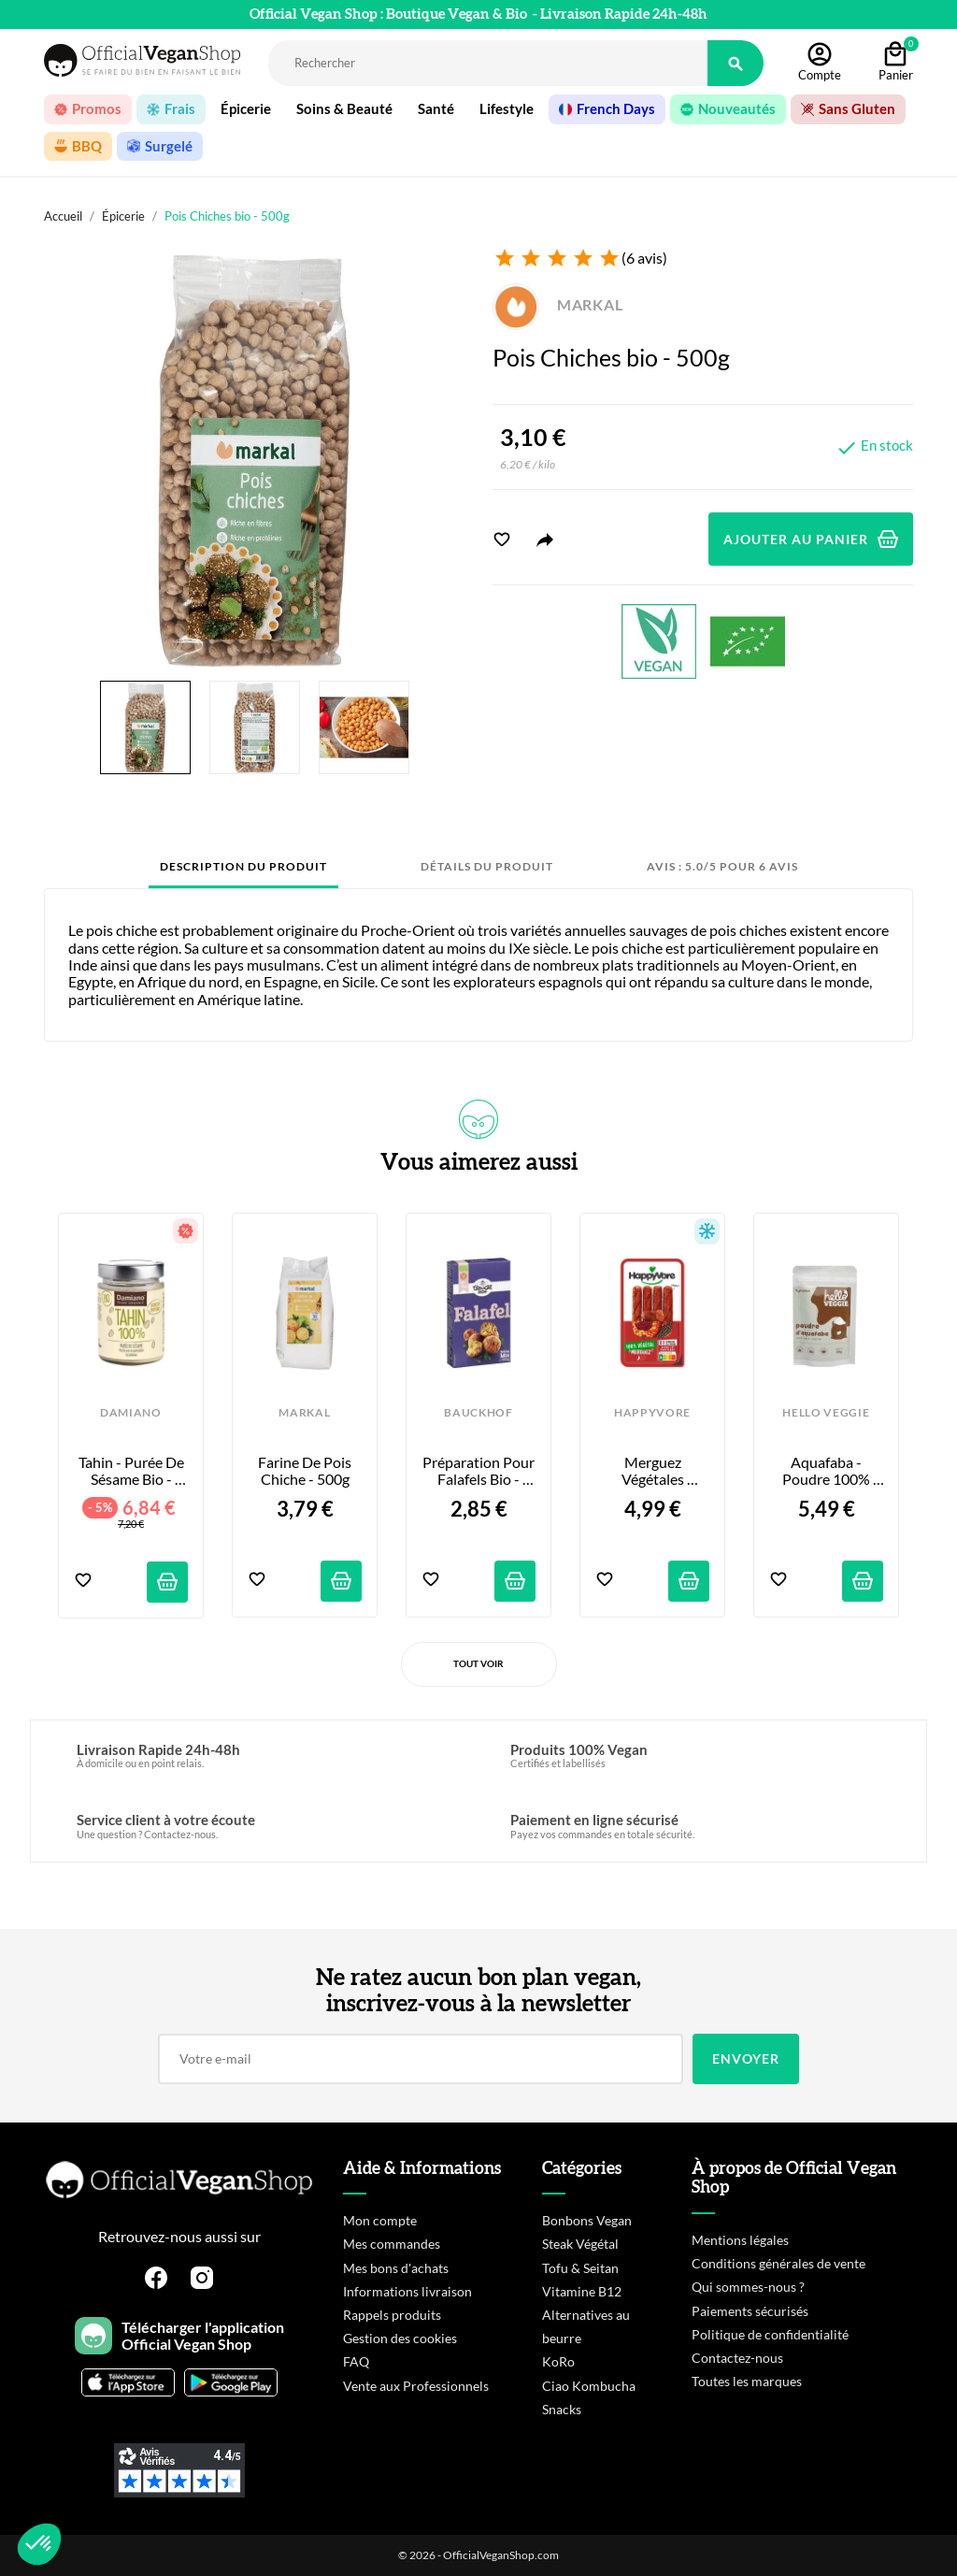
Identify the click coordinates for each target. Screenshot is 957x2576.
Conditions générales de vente (778, 2263)
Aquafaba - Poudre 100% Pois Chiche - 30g (826, 1471)
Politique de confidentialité (770, 2334)
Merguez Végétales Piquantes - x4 (653, 1471)
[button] (39, 2544)
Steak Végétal (580, 2244)
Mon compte (380, 2220)
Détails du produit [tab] (487, 866)
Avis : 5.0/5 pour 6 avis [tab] (722, 866)
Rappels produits (392, 2315)
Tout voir (478, 1663)
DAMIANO (131, 1412)
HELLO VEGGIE (825, 1412)
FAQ (356, 2361)
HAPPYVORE (652, 1412)
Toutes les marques (747, 2381)
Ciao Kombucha (589, 2386)
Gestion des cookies (400, 2338)
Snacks (561, 2409)
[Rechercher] (487, 63)
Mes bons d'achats (396, 2268)
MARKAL (558, 304)
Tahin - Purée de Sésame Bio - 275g (133, 1471)
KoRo (558, 2361)
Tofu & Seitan (580, 2268)
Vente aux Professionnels (416, 2386)
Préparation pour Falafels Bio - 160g (479, 1471)
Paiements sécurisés (750, 2311)
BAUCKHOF (478, 1412)
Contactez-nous (737, 2358)
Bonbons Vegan (587, 2220)
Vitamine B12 (581, 2291)
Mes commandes (391, 2244)
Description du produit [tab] (243, 866)
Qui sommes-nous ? (748, 2287)
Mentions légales (740, 2240)
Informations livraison (407, 2291)
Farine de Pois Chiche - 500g (306, 1471)
